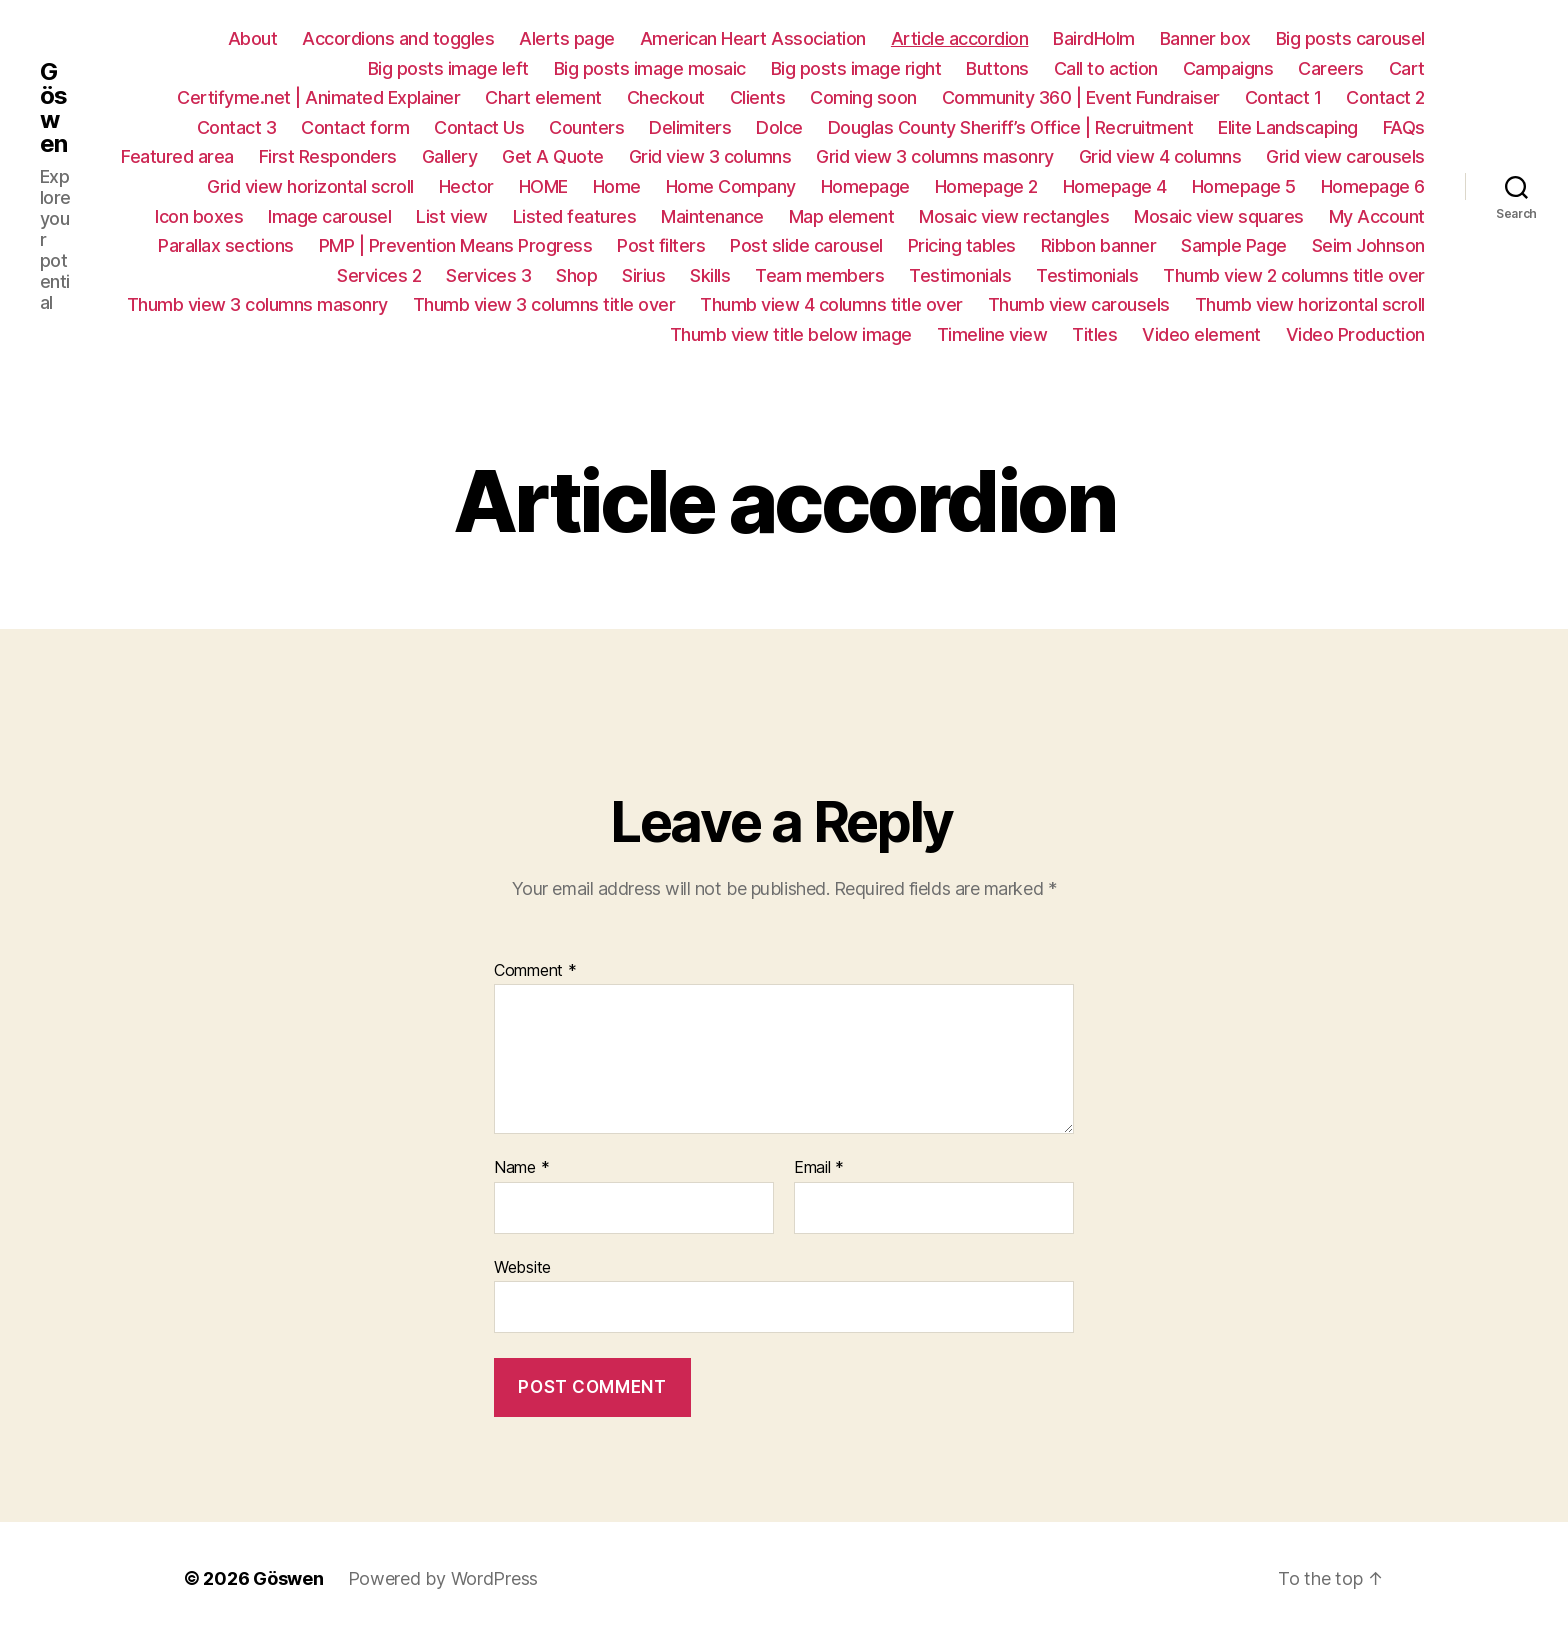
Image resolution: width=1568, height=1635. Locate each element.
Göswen (53, 108)
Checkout (666, 97)
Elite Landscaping (1288, 127)
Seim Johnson (1368, 245)
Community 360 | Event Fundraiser (1081, 97)
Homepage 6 (1373, 186)
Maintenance (712, 216)
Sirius (643, 275)
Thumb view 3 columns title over (544, 304)
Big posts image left (448, 68)
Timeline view (992, 334)
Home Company (731, 186)
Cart (1407, 68)
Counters (586, 127)
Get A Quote (553, 156)
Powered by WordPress (443, 1578)
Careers (1331, 68)
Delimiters (690, 127)
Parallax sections (226, 245)
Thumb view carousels (1079, 304)
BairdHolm (1094, 38)
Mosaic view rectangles (1014, 216)
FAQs (1404, 127)
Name (521, 1168)
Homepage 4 (1115, 186)
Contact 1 (1283, 97)
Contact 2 (1385, 97)
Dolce (779, 127)
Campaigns (1228, 68)
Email (819, 1168)
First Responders (328, 156)
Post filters (661, 245)
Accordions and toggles (398, 38)
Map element (842, 216)
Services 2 (379, 275)
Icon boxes (199, 216)
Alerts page (567, 38)
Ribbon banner (1099, 245)
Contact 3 (237, 127)
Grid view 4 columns (1160, 156)
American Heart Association (753, 38)
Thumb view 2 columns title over (1294, 275)
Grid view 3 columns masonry (935, 156)
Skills (710, 275)
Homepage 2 (986, 186)
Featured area (177, 156)
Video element (1201, 334)
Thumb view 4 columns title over (831, 304)
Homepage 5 (1244, 186)
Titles (1094, 334)
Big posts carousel (1350, 38)
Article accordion (960, 38)
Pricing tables (962, 245)
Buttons (997, 68)
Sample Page (1234, 245)
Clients (758, 97)
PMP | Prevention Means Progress (456, 245)
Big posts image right (856, 68)
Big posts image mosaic (650, 68)
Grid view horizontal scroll (310, 186)
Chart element (543, 97)
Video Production (1355, 334)
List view (452, 216)
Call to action (1106, 68)
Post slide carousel (806, 245)
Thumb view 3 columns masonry (257, 304)
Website (522, 1267)
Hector (466, 186)
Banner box (1205, 38)
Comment (535, 971)
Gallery (450, 156)
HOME (543, 186)
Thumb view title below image (791, 334)
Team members (819, 275)
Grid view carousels (1345, 156)
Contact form (355, 127)
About (253, 38)
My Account (1377, 216)
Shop (576, 275)
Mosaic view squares (1219, 216)
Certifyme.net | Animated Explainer (318, 97)
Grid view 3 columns (710, 156)
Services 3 (488, 275)
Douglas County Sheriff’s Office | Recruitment (1011, 127)
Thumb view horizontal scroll (1310, 304)
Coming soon (863, 97)
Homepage (865, 186)
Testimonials (960, 275)
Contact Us (479, 127)
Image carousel (329, 216)
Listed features (575, 216)
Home (617, 186)
